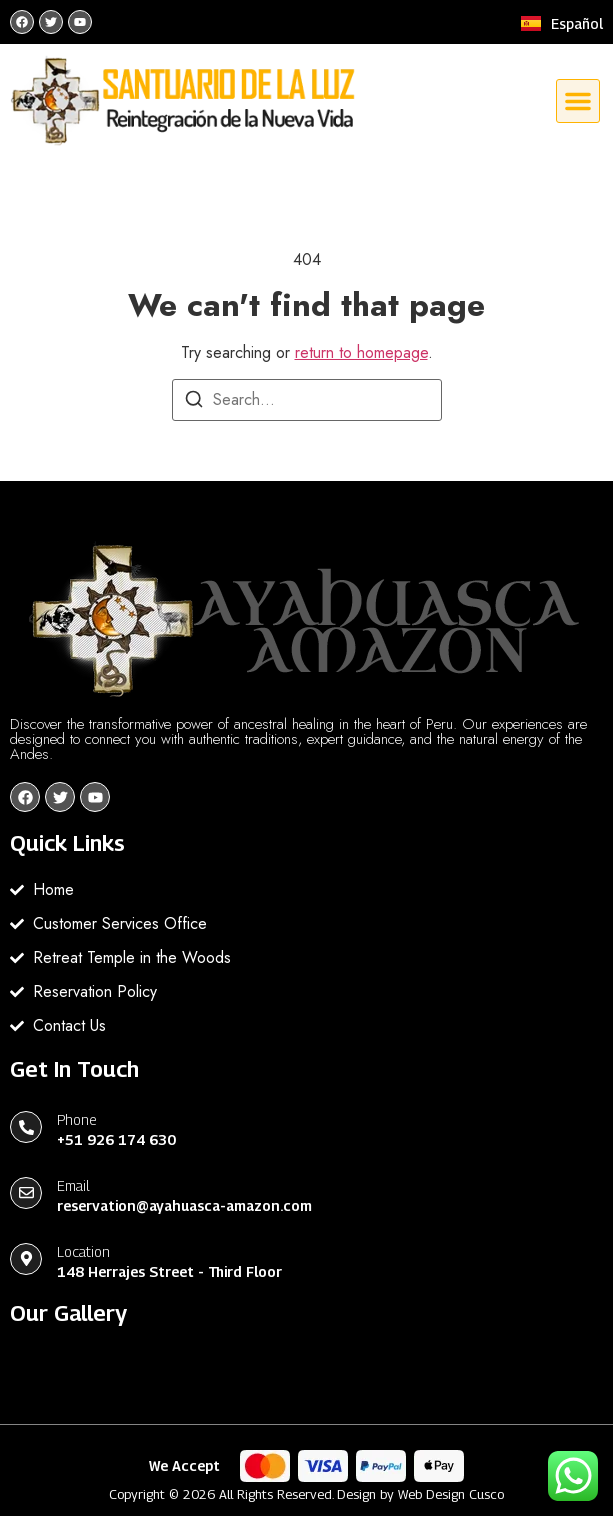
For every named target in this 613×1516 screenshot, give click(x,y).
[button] (578, 101)
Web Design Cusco (451, 1494)
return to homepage (361, 352)
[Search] (194, 402)
